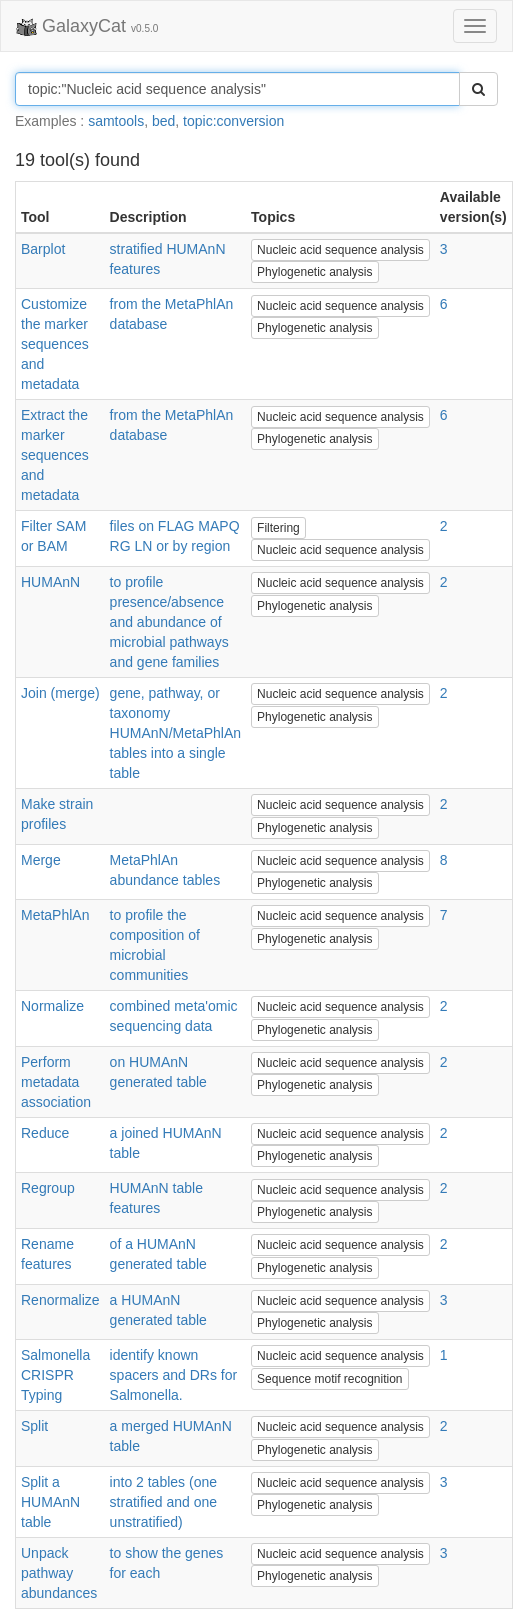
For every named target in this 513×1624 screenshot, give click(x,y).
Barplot (43, 249)
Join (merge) (60, 693)
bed (163, 121)
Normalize (52, 1006)
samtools (116, 121)
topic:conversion (233, 121)
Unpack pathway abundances (59, 1573)
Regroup (48, 1188)
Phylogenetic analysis (314, 272)
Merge (41, 860)
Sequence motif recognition (329, 1379)
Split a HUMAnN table (50, 1502)
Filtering (278, 528)
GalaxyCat (87, 27)
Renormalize (60, 1300)
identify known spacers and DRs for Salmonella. (174, 1375)
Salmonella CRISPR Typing (55, 1375)
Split (34, 1426)
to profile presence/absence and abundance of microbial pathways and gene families (169, 622)
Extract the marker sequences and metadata (55, 455)
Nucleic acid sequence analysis (340, 250)
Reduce (45, 1133)
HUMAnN (50, 582)
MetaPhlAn (55, 915)
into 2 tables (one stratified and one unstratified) (163, 1502)
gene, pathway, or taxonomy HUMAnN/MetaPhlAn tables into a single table (176, 733)
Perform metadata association (56, 1082)
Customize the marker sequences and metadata (55, 344)
